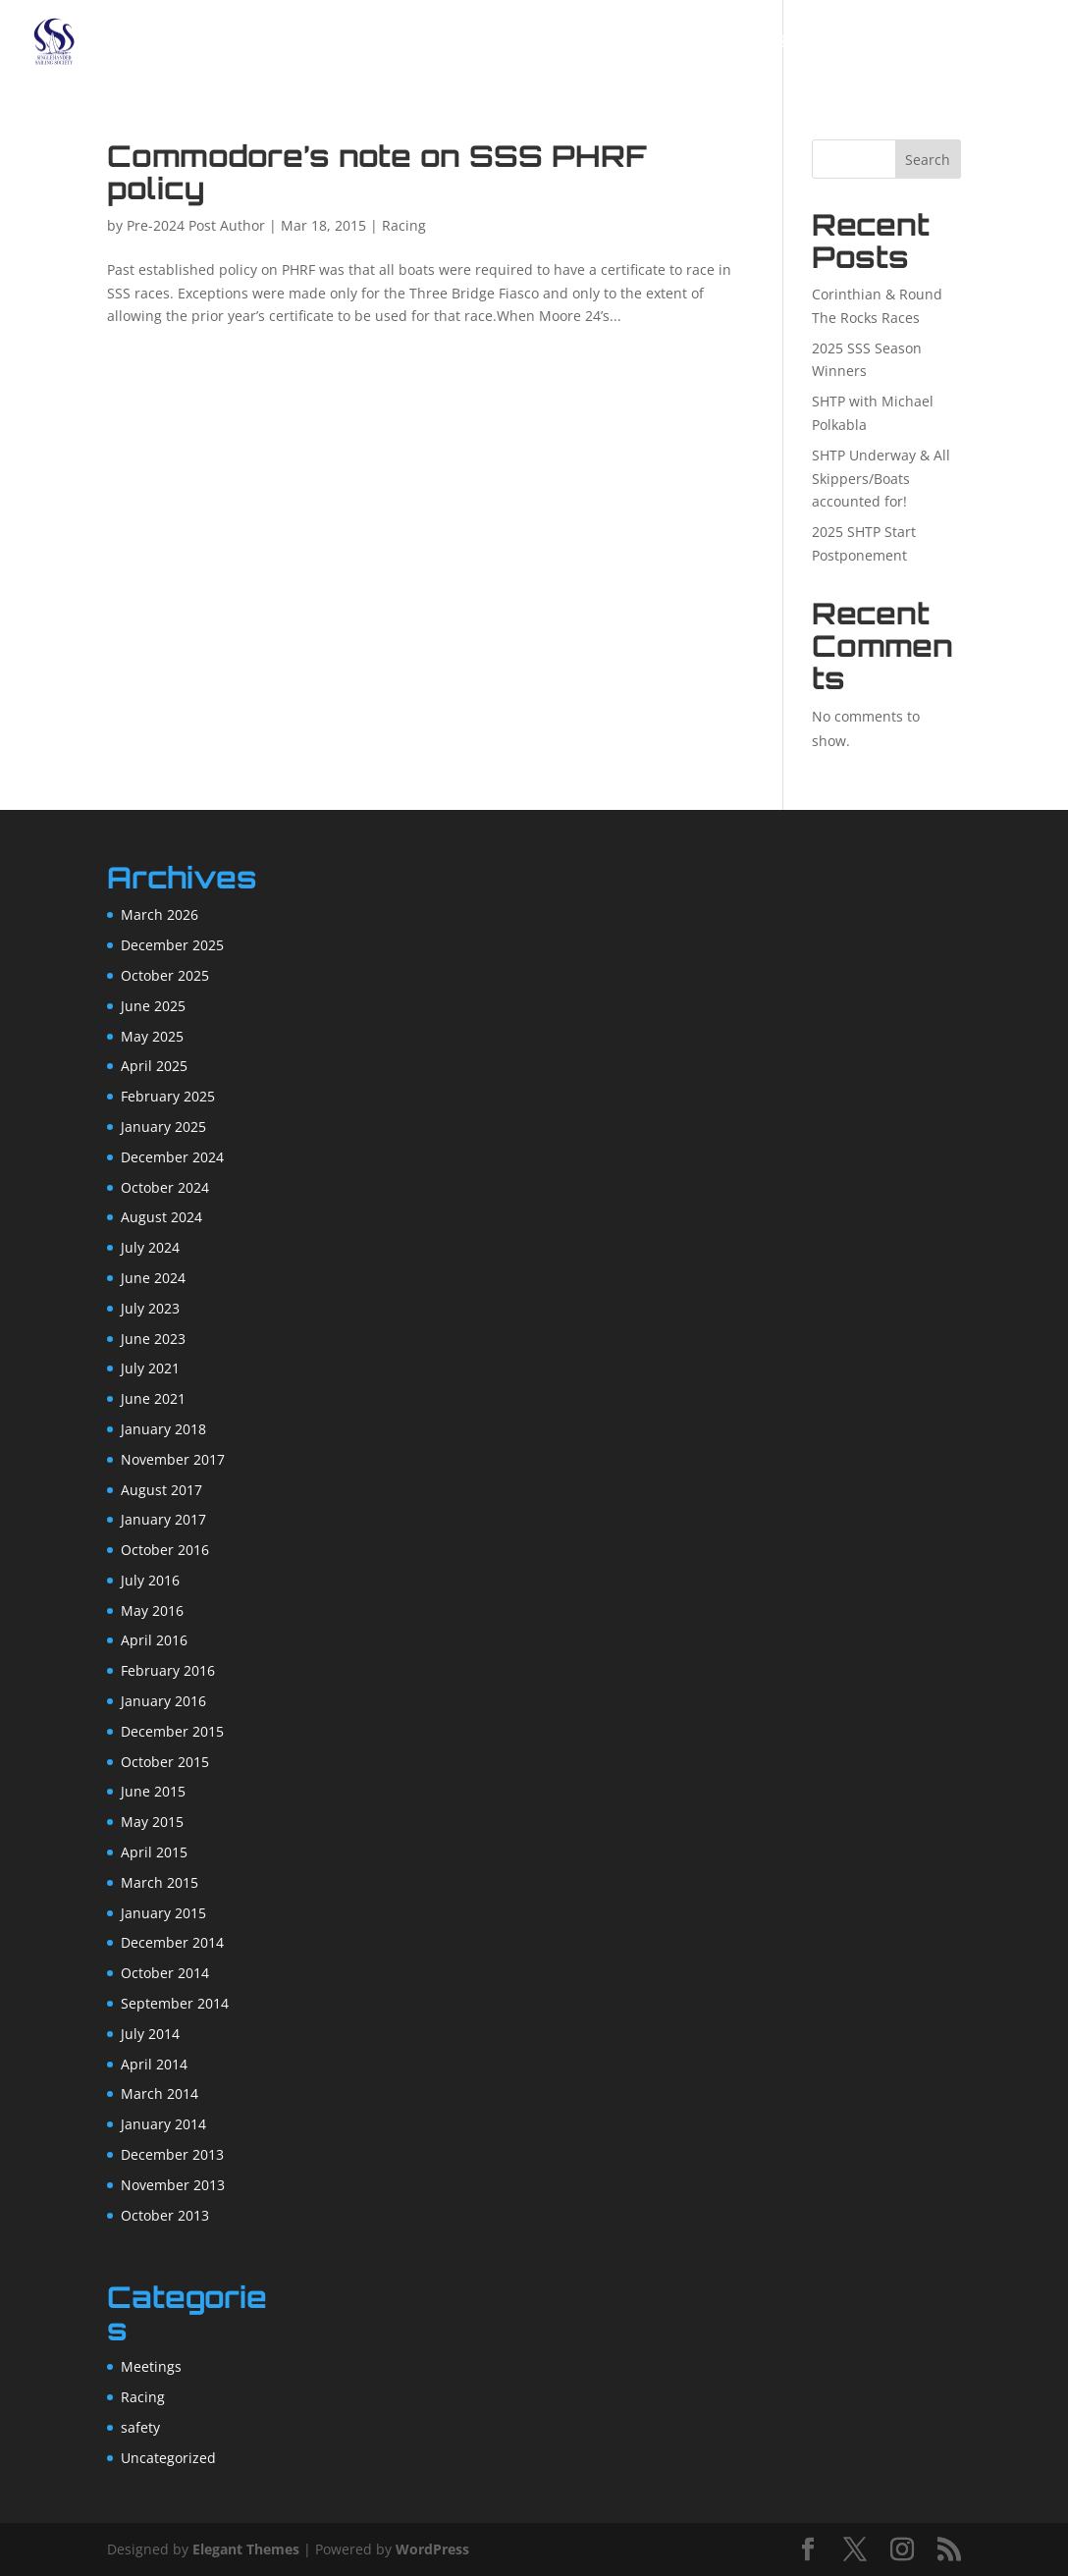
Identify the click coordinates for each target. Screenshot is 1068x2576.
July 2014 (150, 2033)
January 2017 (163, 1519)
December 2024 (172, 1157)
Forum (687, 43)
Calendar (596, 43)
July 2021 (150, 1368)
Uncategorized (168, 2457)
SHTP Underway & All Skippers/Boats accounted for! (881, 478)
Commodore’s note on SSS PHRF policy (377, 171)
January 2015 (163, 1913)
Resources (975, 43)
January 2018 (163, 1429)
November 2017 (173, 1459)
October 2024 (165, 1187)
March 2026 (159, 914)
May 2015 (152, 1821)
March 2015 (159, 1882)
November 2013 (173, 2184)
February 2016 (168, 1670)
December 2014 (172, 1942)
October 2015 (165, 1761)
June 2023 (153, 1338)
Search (927, 159)
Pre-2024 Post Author (196, 225)
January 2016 (163, 1700)
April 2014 (154, 2064)
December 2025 (172, 945)
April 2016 (154, 1640)
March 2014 (159, 2093)
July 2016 (150, 1580)
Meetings (151, 2366)
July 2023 (150, 1308)
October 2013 (165, 2215)
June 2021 (153, 1398)
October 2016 (165, 1549)
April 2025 (154, 1065)
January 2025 (163, 1126)
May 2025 (152, 1036)
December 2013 (172, 2154)
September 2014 (175, 2003)
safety (140, 2427)
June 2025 (153, 1005)
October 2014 (165, 1972)
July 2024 (150, 1247)
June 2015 (153, 1791)
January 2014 (163, 2124)
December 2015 (172, 1731)
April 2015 (154, 1852)
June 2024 (153, 1277)
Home (373, 43)
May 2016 (152, 1610)
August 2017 (161, 1489)
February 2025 (168, 1096)
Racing (861, 43)
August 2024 (161, 1217)
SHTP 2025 (774, 43)
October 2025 (165, 975)
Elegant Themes (245, 2549)
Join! (514, 43)
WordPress (432, 2549)
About (446, 43)
